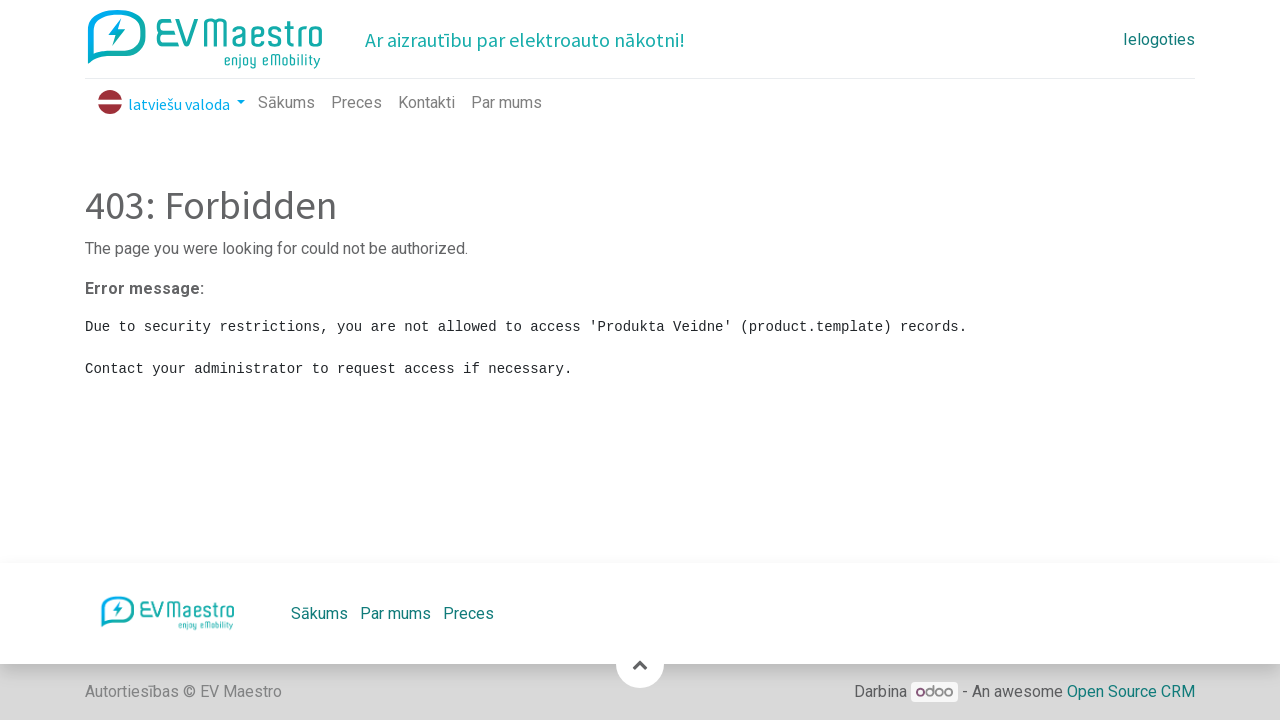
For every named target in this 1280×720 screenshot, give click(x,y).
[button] (640, 664)
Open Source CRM (1131, 691)
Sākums (319, 613)
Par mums (395, 613)
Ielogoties (1159, 39)
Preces (468, 613)
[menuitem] (286, 103)
